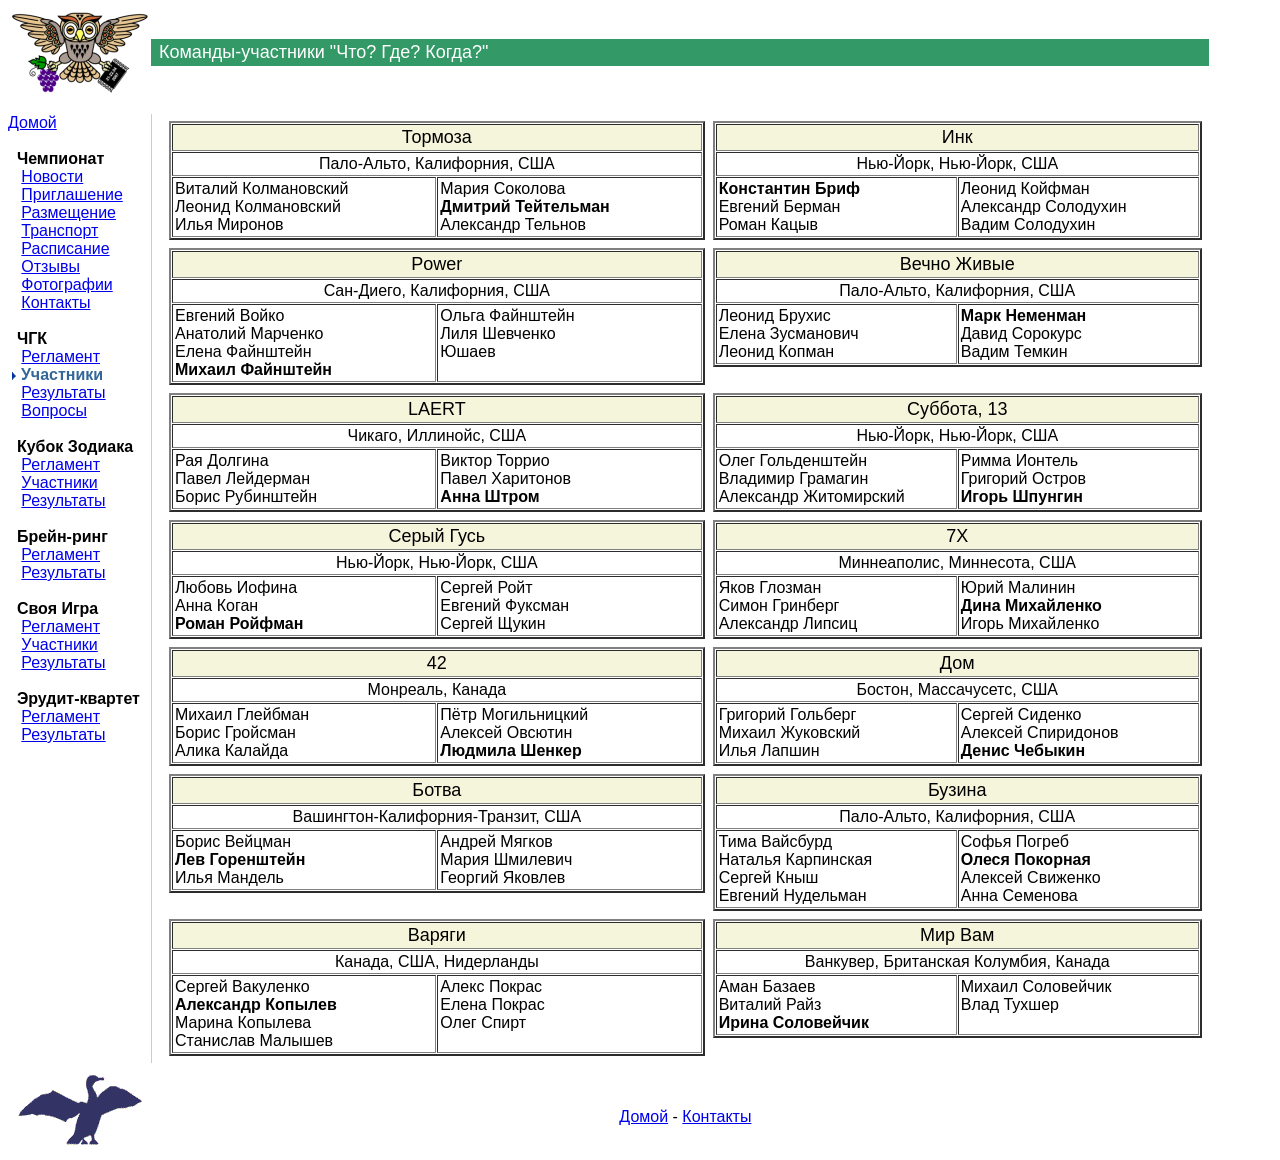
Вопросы (54, 410)
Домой (32, 122)
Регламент (60, 356)
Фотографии (66, 284)
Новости (52, 176)
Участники (59, 482)
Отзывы (50, 266)
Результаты (63, 392)
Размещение (68, 212)
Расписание (65, 248)
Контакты (55, 302)
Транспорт (59, 230)
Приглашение (71, 194)
